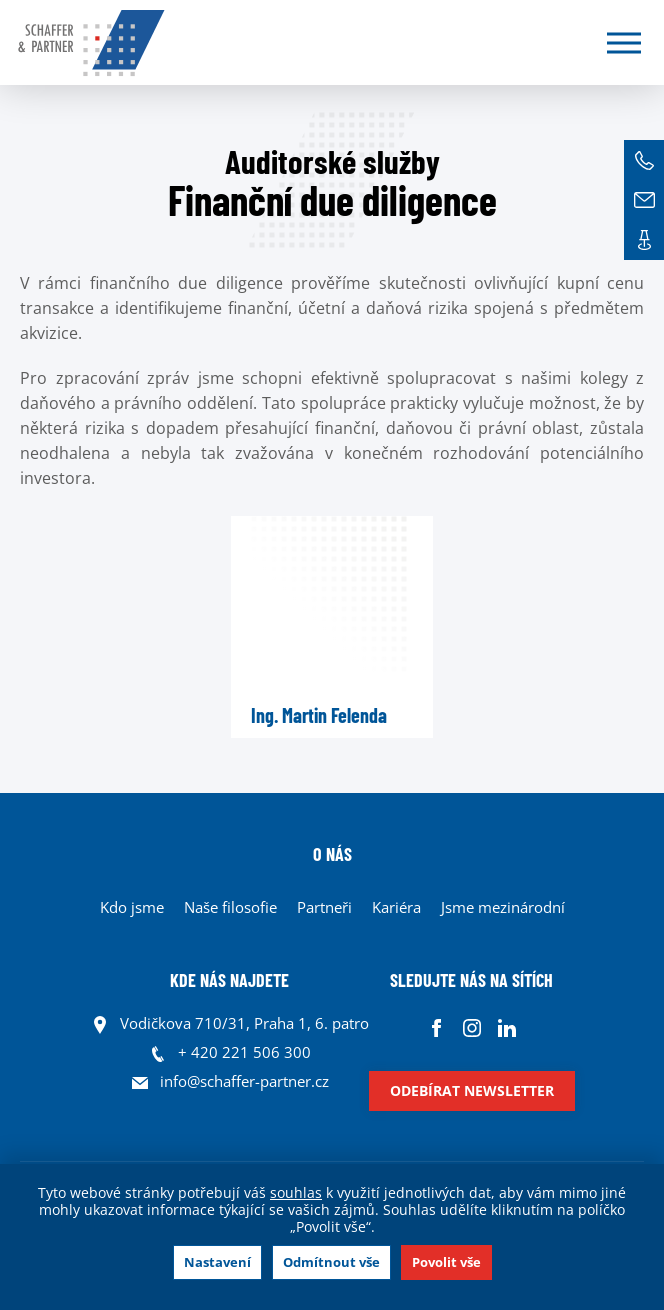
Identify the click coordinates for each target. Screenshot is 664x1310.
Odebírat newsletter (472, 1090)
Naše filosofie (230, 907)
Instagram (471, 1028)
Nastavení (217, 1262)
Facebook (436, 1028)
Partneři (324, 907)
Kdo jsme (132, 907)
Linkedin (506, 1028)
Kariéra (396, 907)
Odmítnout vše (331, 1262)
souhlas (296, 1192)
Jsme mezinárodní (503, 907)
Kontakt (644, 240)
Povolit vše (446, 1262)
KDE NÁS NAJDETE (229, 980)
